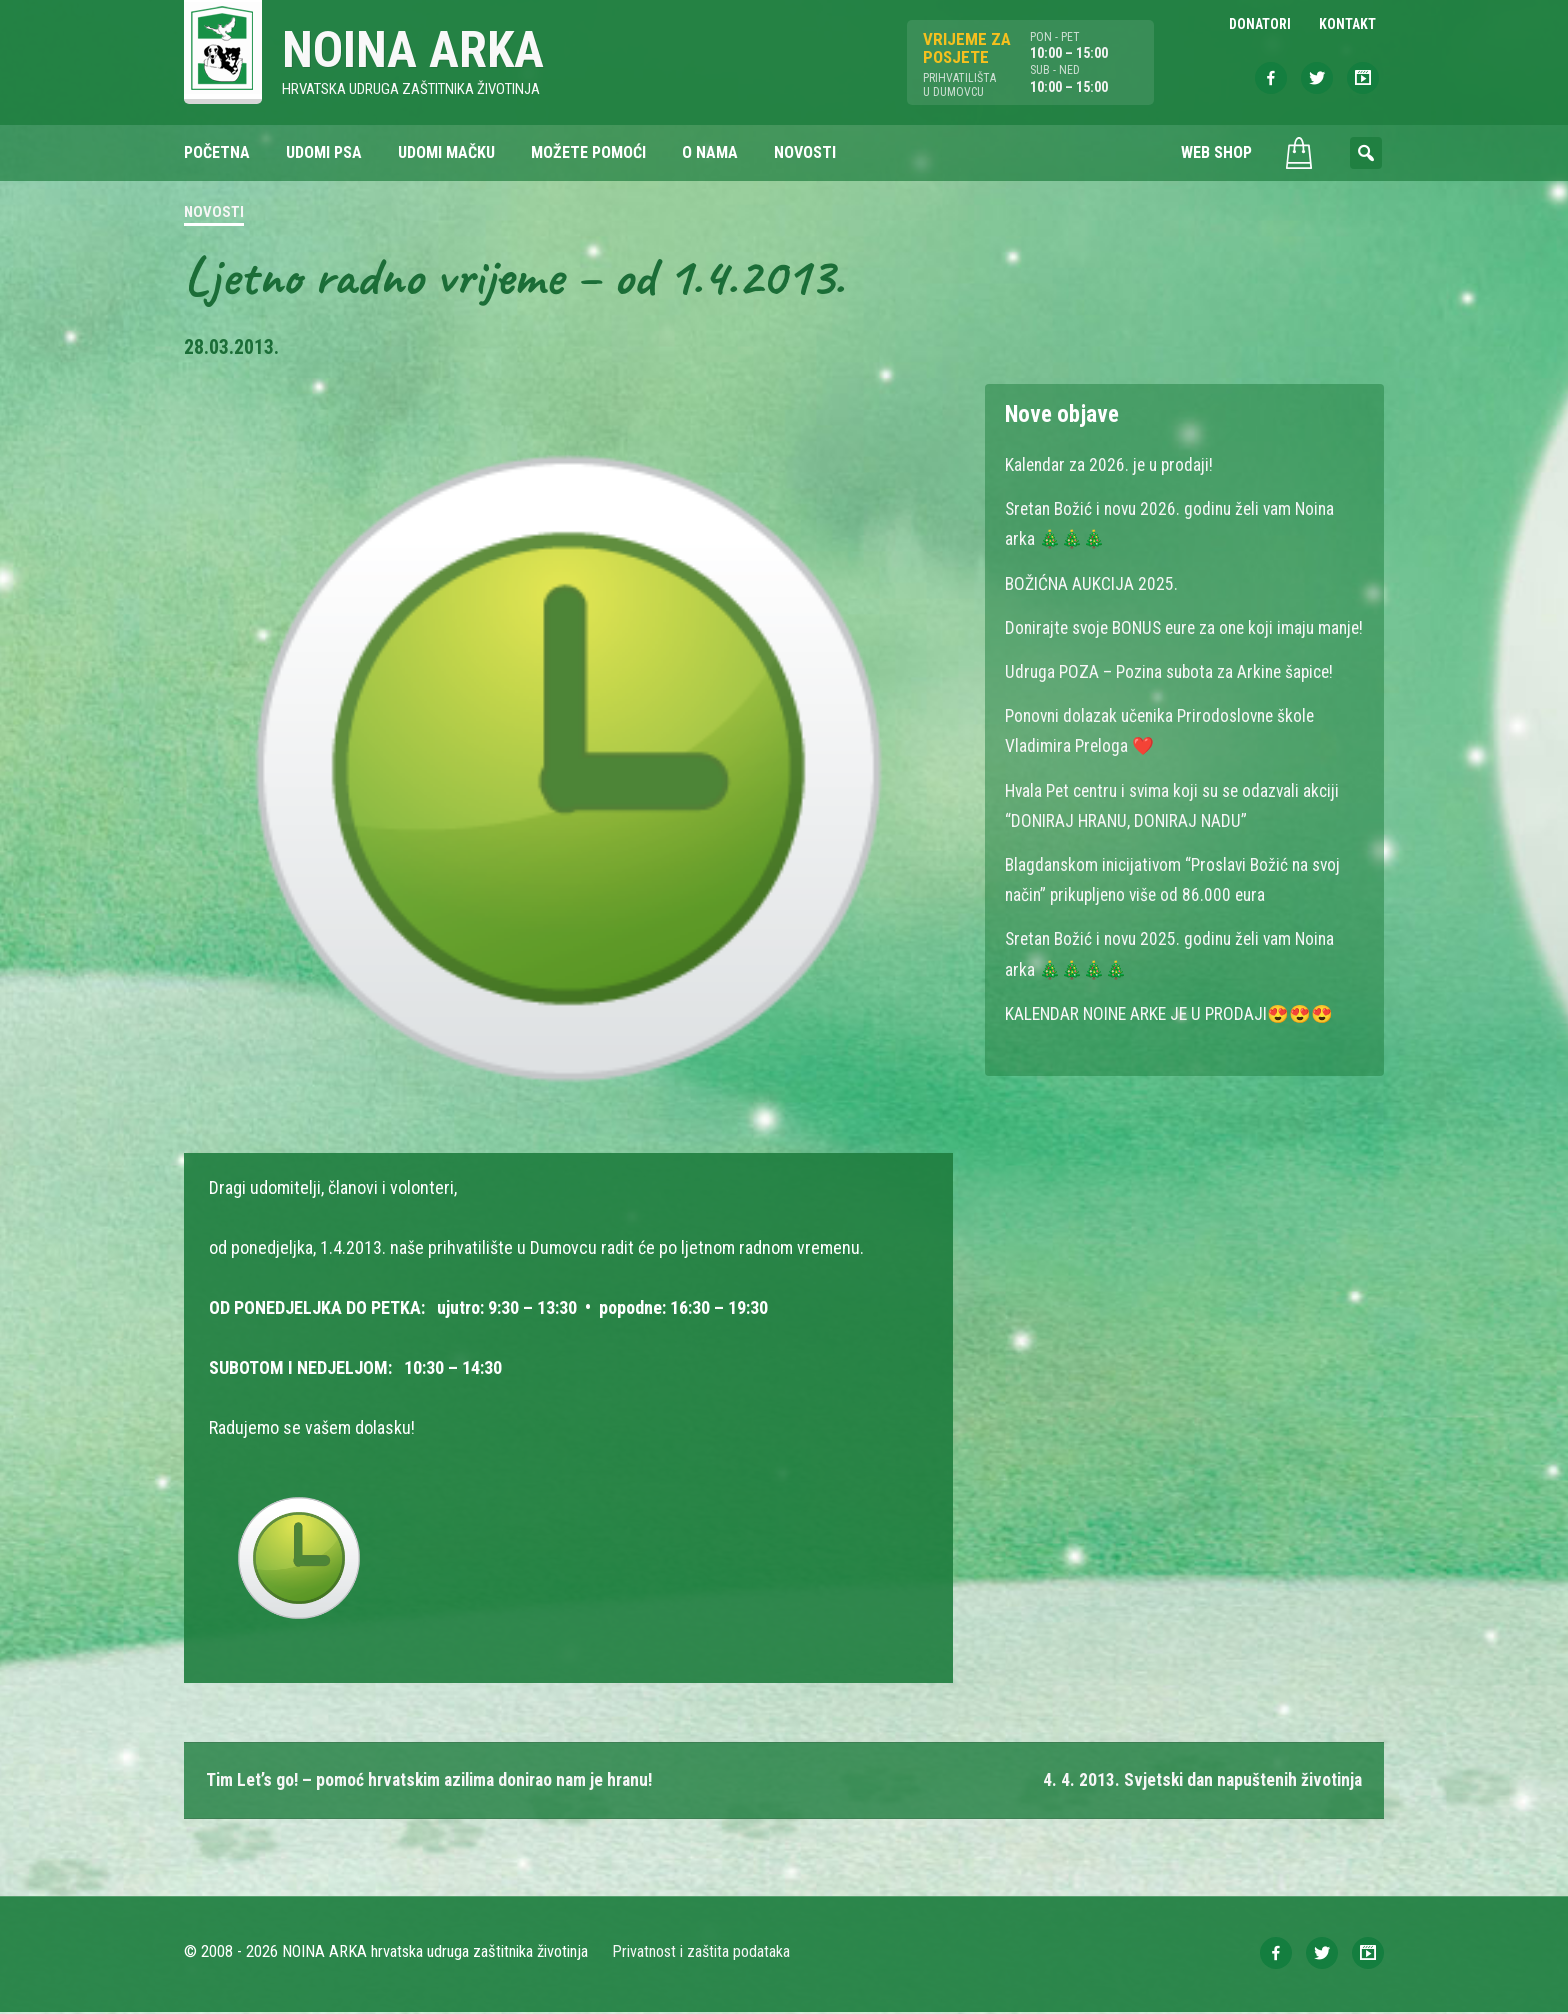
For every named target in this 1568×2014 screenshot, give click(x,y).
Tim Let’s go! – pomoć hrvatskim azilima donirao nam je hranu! (436, 1781)
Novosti (214, 214)
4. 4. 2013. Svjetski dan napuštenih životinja (1198, 1781)
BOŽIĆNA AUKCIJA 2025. (1092, 583)
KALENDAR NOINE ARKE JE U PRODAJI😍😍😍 (1173, 1041)
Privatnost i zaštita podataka (701, 1953)
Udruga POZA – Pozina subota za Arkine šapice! (1175, 701)
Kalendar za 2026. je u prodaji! (1111, 465)
